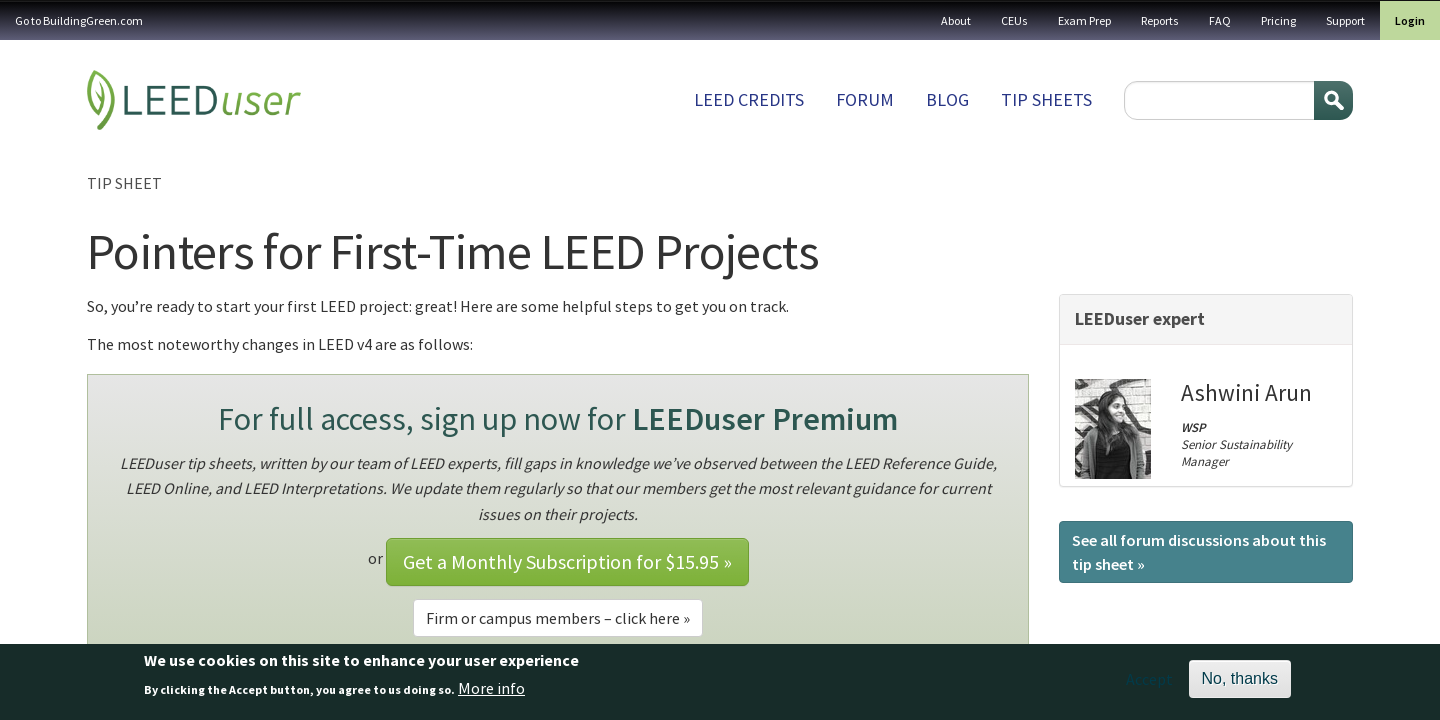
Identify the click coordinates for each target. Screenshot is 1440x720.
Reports (1160, 20)
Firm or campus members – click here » (558, 618)
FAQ (1220, 20)
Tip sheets (1046, 99)
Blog (947, 99)
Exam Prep (1084, 20)
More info (491, 694)
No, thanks (1240, 684)
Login (1410, 20)
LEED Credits (749, 99)
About (956, 20)
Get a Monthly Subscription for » (567, 561)
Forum (865, 99)
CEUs (1014, 20)
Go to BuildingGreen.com (79, 20)
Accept (1149, 685)
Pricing (1278, 20)
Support (1345, 20)
